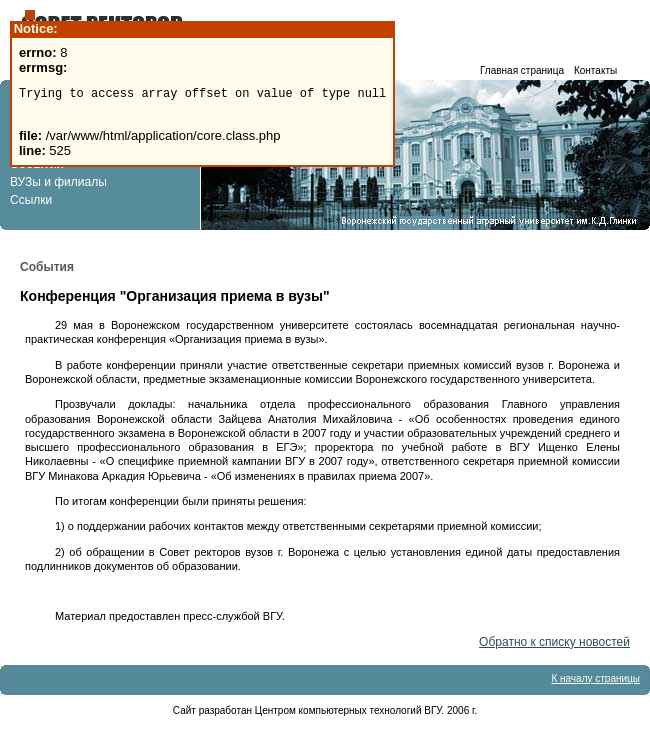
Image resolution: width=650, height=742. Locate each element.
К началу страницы (595, 678)
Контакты (595, 70)
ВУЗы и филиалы (58, 182)
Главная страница (522, 70)
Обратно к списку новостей (554, 642)
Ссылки (31, 200)
